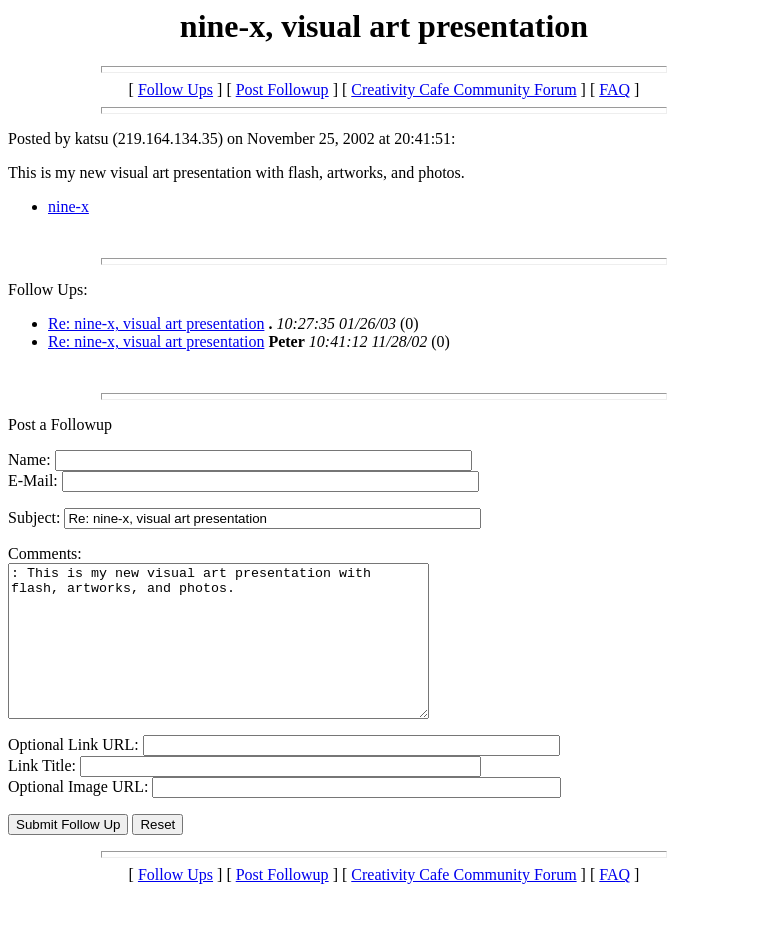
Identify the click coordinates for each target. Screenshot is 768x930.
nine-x (68, 206)
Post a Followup (60, 424)
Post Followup (282, 89)
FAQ (614, 89)
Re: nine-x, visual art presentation (156, 323)
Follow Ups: (48, 289)
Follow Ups (175, 89)
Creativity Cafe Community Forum (463, 89)
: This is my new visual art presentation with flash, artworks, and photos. (243, 656)
